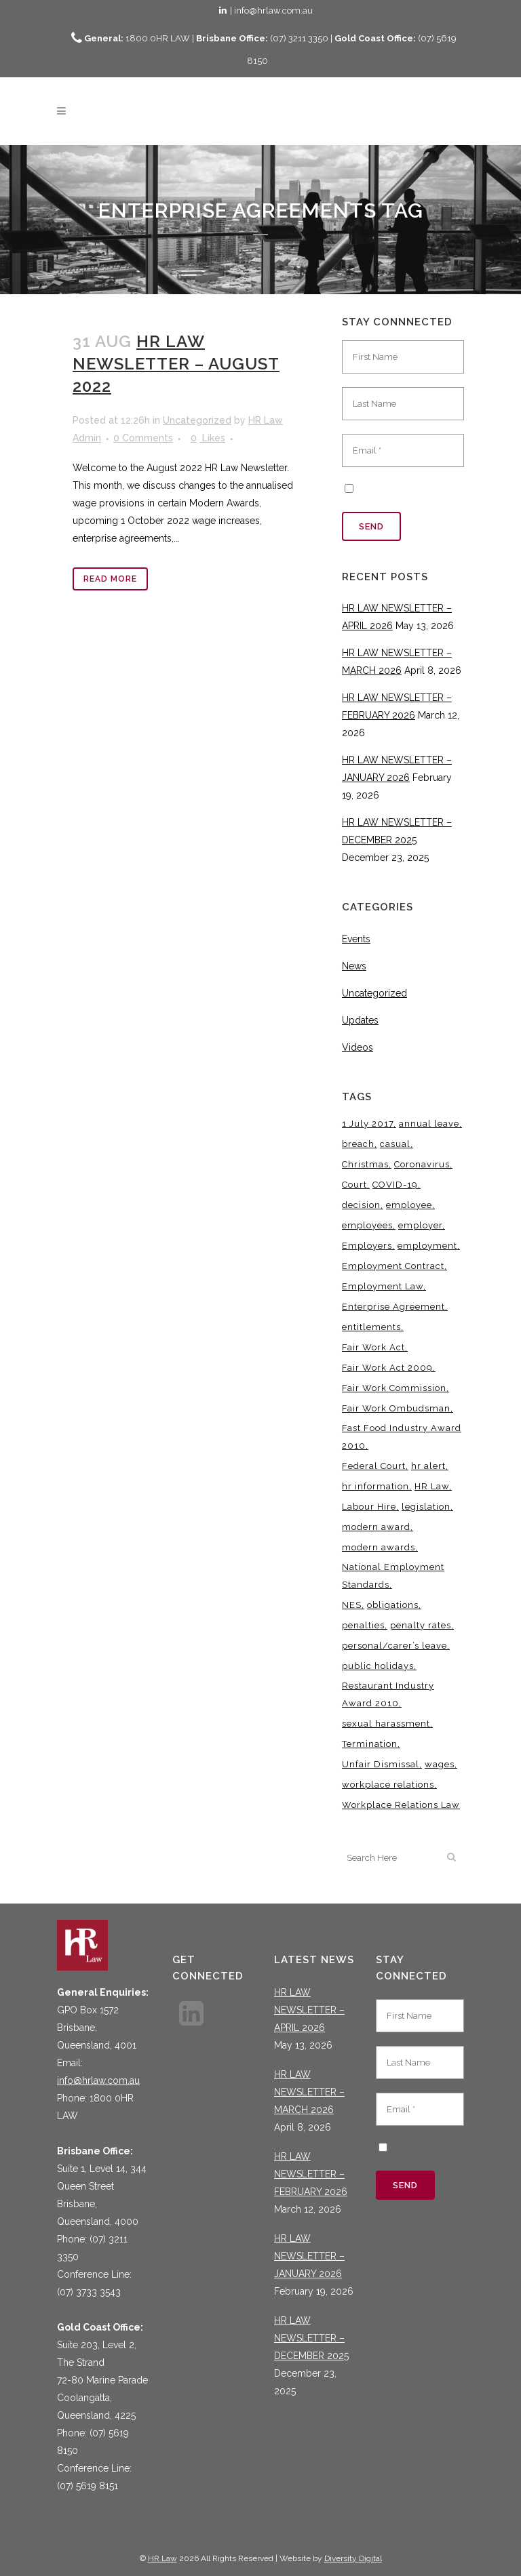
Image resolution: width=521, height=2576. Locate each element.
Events (356, 938)
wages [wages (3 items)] (440, 1764)
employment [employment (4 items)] (427, 1246)
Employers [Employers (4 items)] (367, 1246)
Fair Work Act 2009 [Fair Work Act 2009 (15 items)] (387, 1368)
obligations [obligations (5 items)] (393, 1605)
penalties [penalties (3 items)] (363, 1625)
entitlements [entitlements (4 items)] (371, 1327)
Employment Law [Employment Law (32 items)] (382, 1286)
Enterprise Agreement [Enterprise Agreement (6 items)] (393, 1307)
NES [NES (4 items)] (352, 1605)
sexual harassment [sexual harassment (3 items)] (386, 1723)
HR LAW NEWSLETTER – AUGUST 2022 (176, 363)
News (354, 966)
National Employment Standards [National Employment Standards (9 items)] (393, 1576)
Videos (357, 1047)
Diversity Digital (353, 2558)
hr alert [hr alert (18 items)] (428, 1466)
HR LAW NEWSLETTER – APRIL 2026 (309, 2010)
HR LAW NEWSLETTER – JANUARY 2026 (309, 2256)
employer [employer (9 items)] (420, 1225)
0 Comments (143, 437)
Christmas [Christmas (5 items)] (365, 1164)
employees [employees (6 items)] (367, 1225)
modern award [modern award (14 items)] (376, 1527)
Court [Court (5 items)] (354, 1185)
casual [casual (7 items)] (395, 1144)
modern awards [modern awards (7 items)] (378, 1547)
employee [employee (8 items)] (409, 1205)
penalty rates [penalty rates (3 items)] (420, 1625)
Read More (110, 579)
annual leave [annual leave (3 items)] (429, 1124)
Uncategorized (197, 420)
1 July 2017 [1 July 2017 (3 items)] (367, 1124)
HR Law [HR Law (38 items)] (431, 1486)
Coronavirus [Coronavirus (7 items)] (422, 1164)
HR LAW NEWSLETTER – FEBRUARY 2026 (310, 2174)
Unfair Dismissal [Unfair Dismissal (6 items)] (380, 1764)
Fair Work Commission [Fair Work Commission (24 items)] (394, 1388)
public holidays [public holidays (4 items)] (378, 1666)
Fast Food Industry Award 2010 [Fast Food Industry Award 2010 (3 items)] (401, 1437)
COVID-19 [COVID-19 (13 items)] (395, 1185)
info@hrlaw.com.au (98, 2080)
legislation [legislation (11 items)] (426, 1507)
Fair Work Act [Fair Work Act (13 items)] (373, 1347)
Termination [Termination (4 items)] (370, 1744)
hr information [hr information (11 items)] (375, 1486)
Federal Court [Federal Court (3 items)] (374, 1466)
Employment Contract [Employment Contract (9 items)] (393, 1266)
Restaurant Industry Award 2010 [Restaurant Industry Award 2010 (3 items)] (388, 1694)
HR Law (162, 2558)
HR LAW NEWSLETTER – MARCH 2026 (309, 2092)
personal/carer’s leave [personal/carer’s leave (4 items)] (394, 1646)
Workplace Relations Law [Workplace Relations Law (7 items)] (401, 1805)
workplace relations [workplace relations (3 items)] (388, 1784)
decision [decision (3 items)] (361, 1205)
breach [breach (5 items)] (358, 1144)
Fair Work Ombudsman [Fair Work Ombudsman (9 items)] (396, 1408)
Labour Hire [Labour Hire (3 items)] (369, 1507)
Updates (360, 1020)
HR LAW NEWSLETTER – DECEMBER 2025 (311, 2338)
